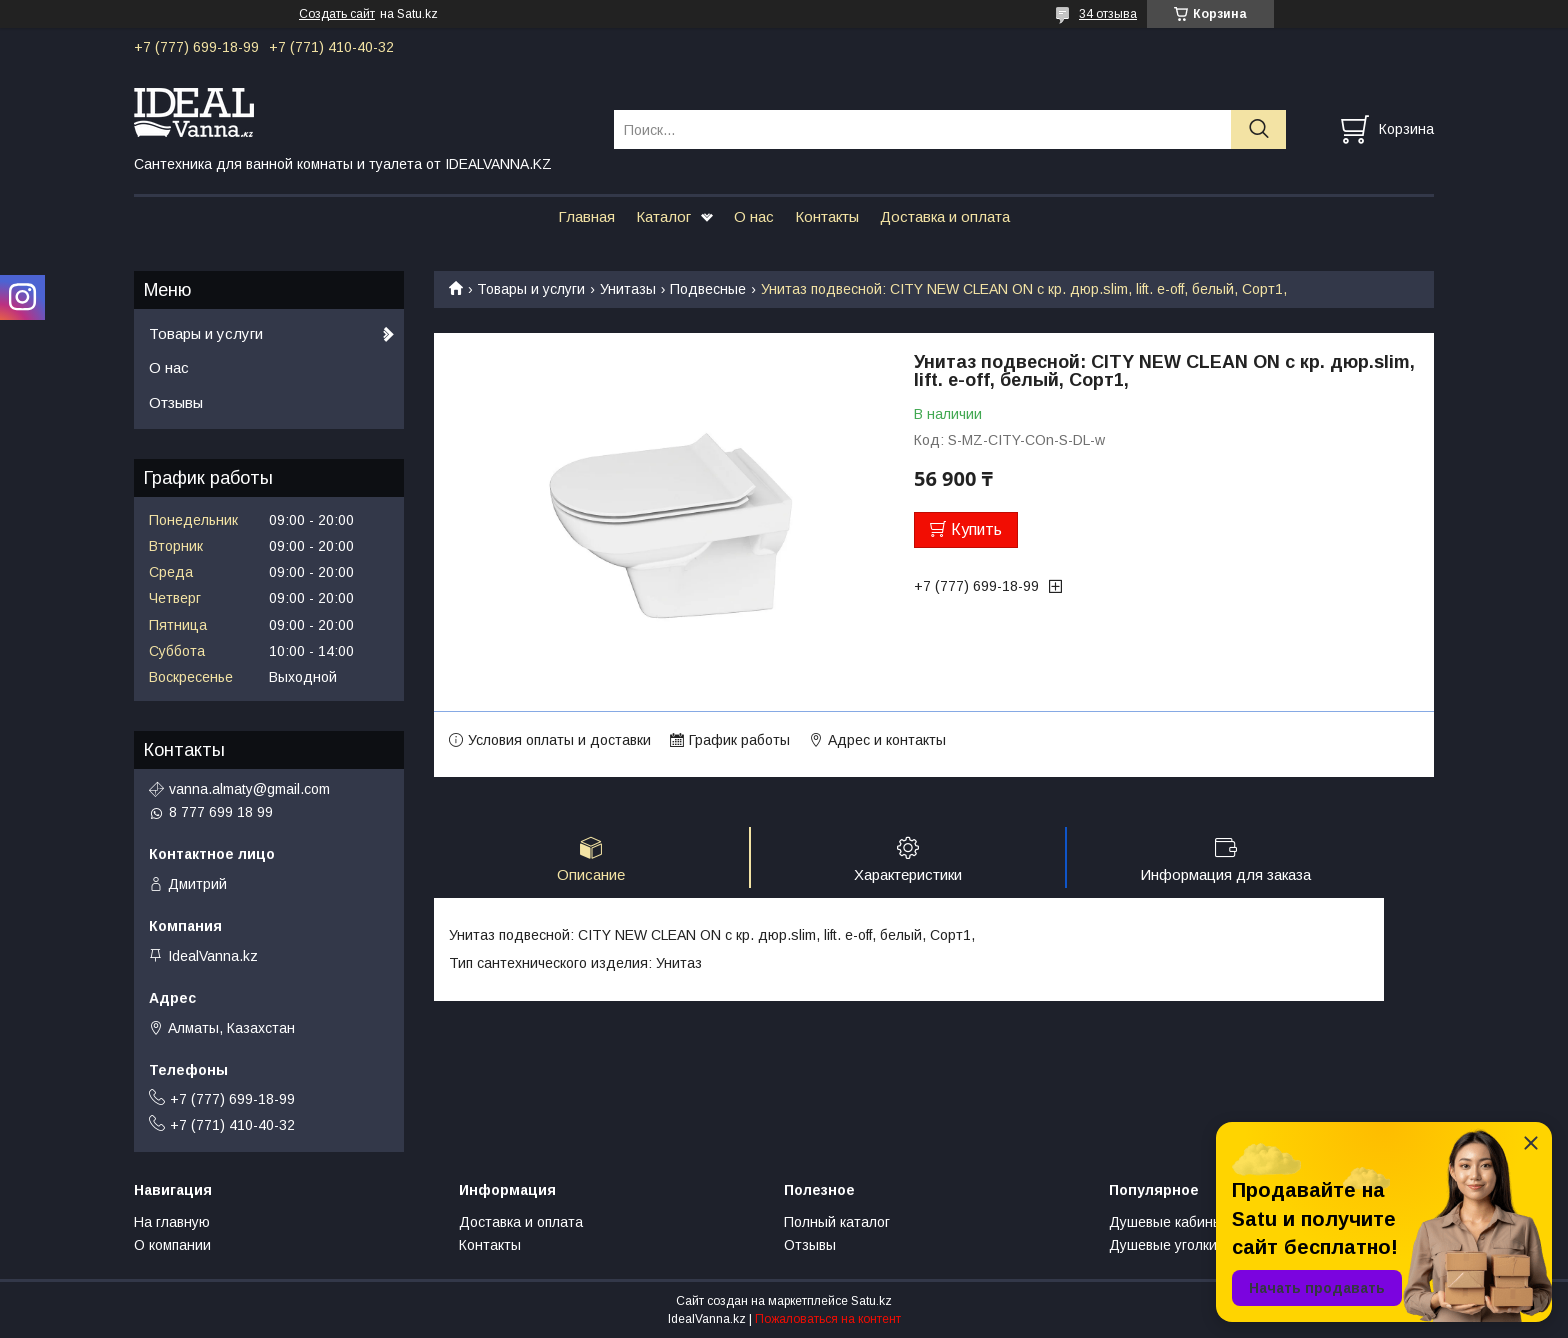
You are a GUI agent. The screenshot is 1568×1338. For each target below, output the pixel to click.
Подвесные (708, 289)
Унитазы (628, 289)
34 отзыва (1108, 14)
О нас (754, 216)
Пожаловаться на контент (828, 1319)
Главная (586, 216)
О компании (172, 1245)
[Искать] (1258, 129)
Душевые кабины (1166, 1222)
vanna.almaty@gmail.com (249, 789)
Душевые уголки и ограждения (1211, 1245)
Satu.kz (871, 1301)
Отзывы (176, 402)
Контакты (827, 216)
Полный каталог (837, 1222)
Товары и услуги (531, 289)
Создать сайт (337, 14)
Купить (976, 529)
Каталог (663, 216)
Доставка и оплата (945, 216)
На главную (172, 1222)
